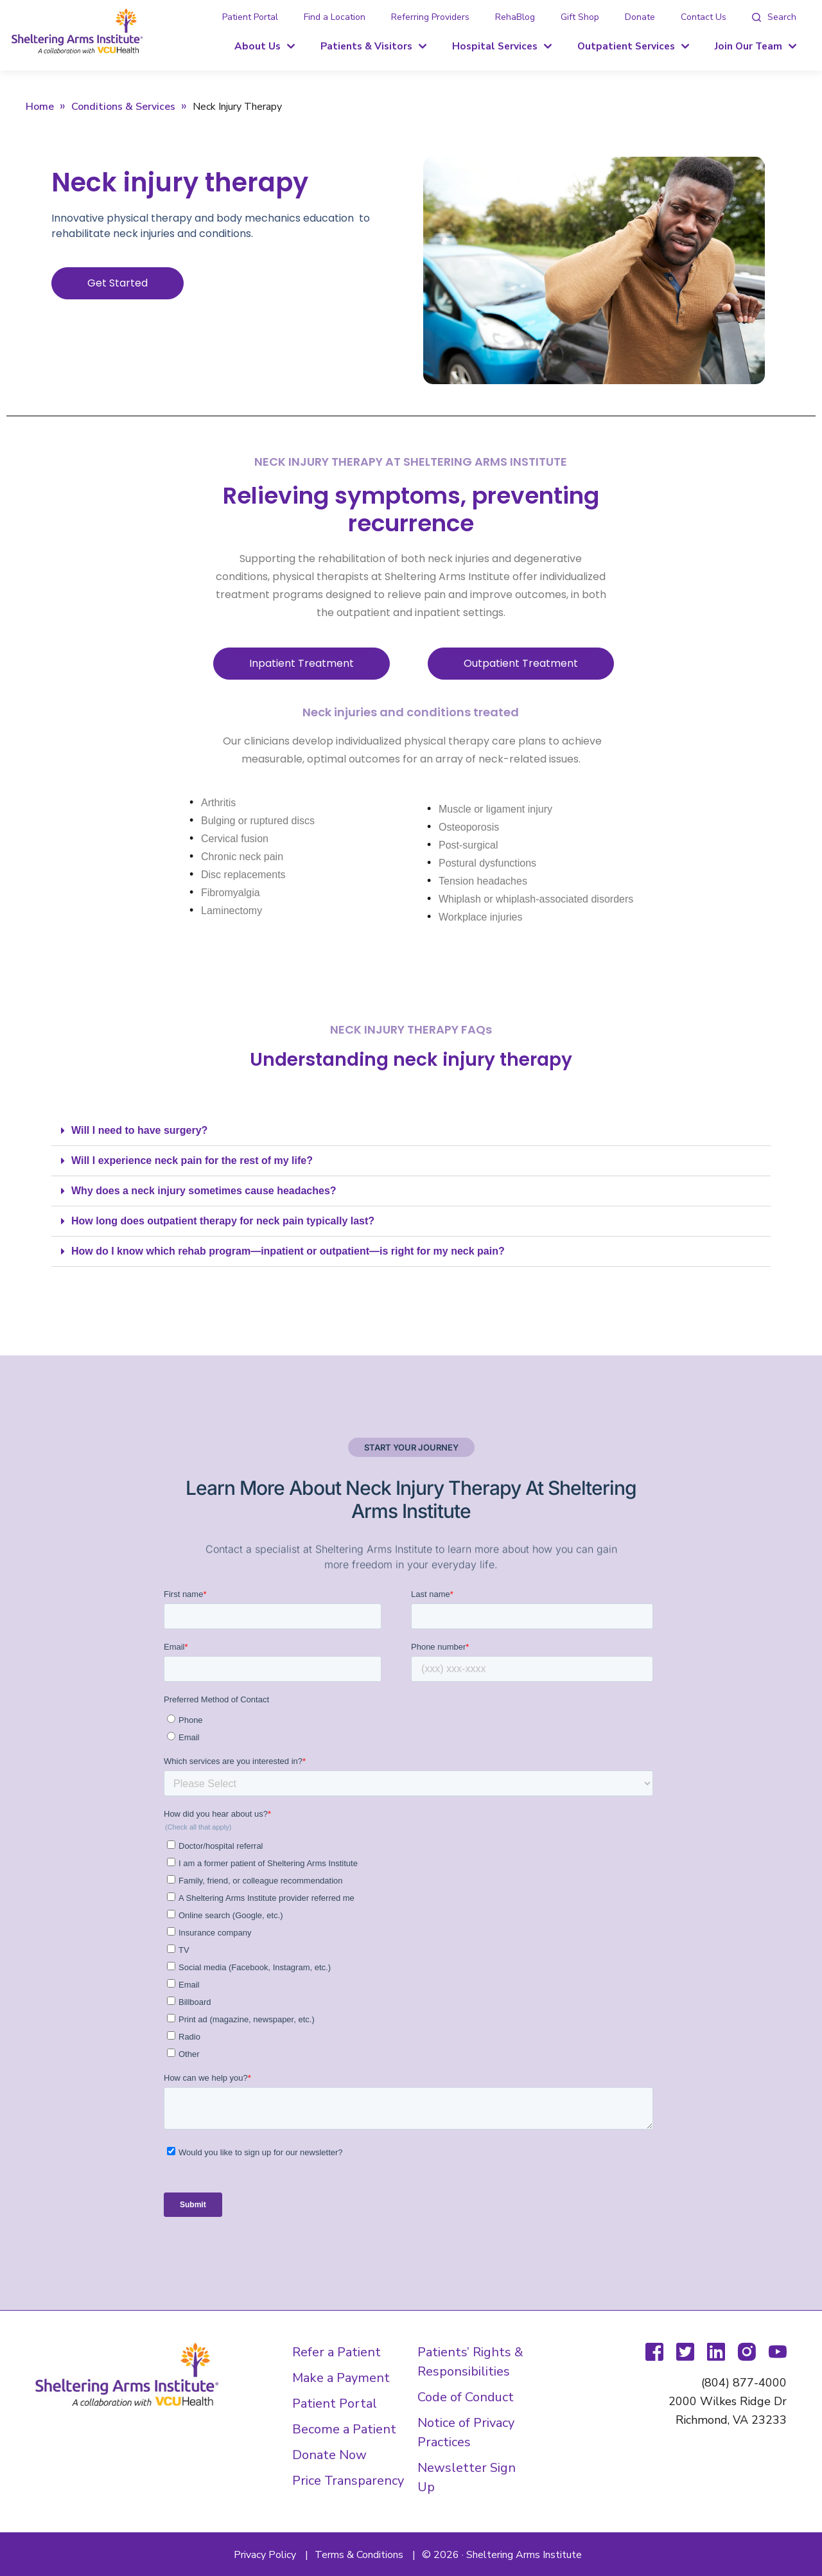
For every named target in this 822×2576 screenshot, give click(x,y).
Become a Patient (344, 2429)
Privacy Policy (265, 2555)
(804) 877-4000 (744, 2382)
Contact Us (703, 17)
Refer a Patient (336, 2352)
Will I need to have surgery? (139, 1130)
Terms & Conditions (359, 2555)
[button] (411, 1131)
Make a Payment (341, 2377)
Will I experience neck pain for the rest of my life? (192, 1160)
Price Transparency (348, 2480)
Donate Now (329, 2455)
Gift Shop (580, 17)
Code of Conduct (465, 2397)
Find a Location (334, 17)
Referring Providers (430, 17)
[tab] (774, 17)
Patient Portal (250, 17)
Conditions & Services (123, 107)
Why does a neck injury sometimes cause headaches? (204, 1190)
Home (40, 107)
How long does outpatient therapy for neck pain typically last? (222, 1220)
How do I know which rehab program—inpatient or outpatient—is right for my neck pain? (288, 1251)
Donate (640, 17)
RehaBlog (515, 17)
